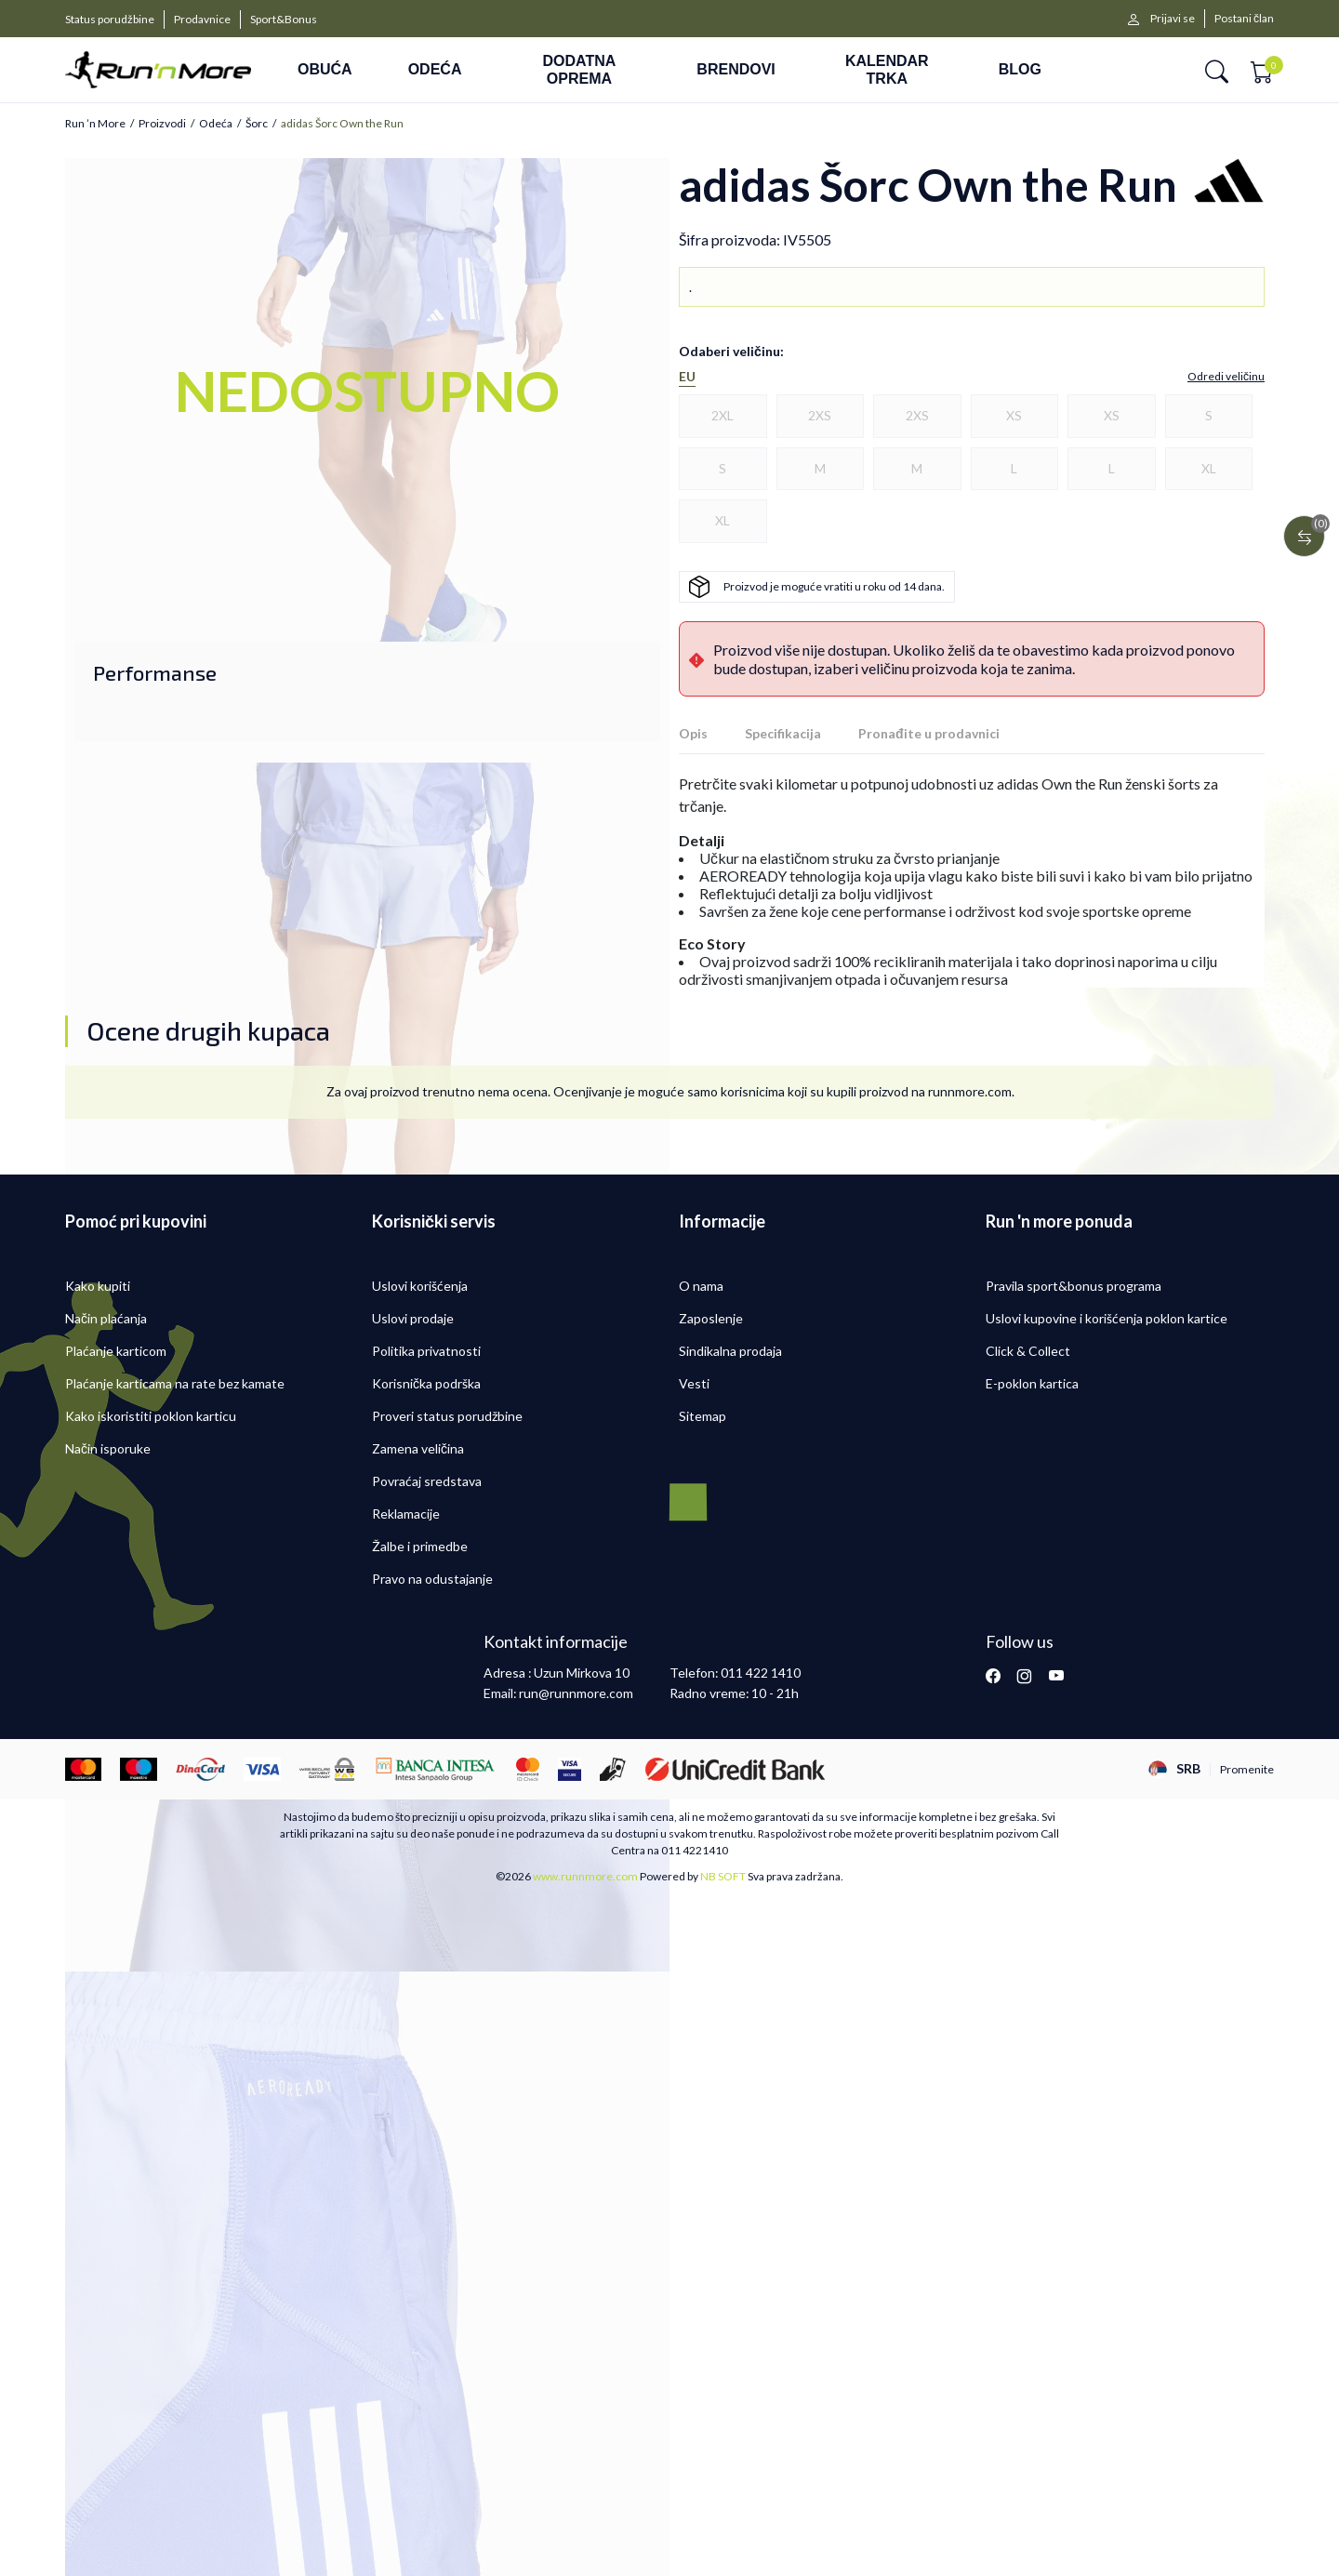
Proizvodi (162, 123)
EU (687, 376)
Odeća (215, 123)
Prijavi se (1172, 18)
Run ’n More (95, 123)
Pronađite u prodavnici (929, 733)
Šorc (256, 123)
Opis (693, 733)
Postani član (1244, 18)
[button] (1216, 70)
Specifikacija (783, 733)
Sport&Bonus (283, 19)
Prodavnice (202, 19)
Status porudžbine (109, 19)
